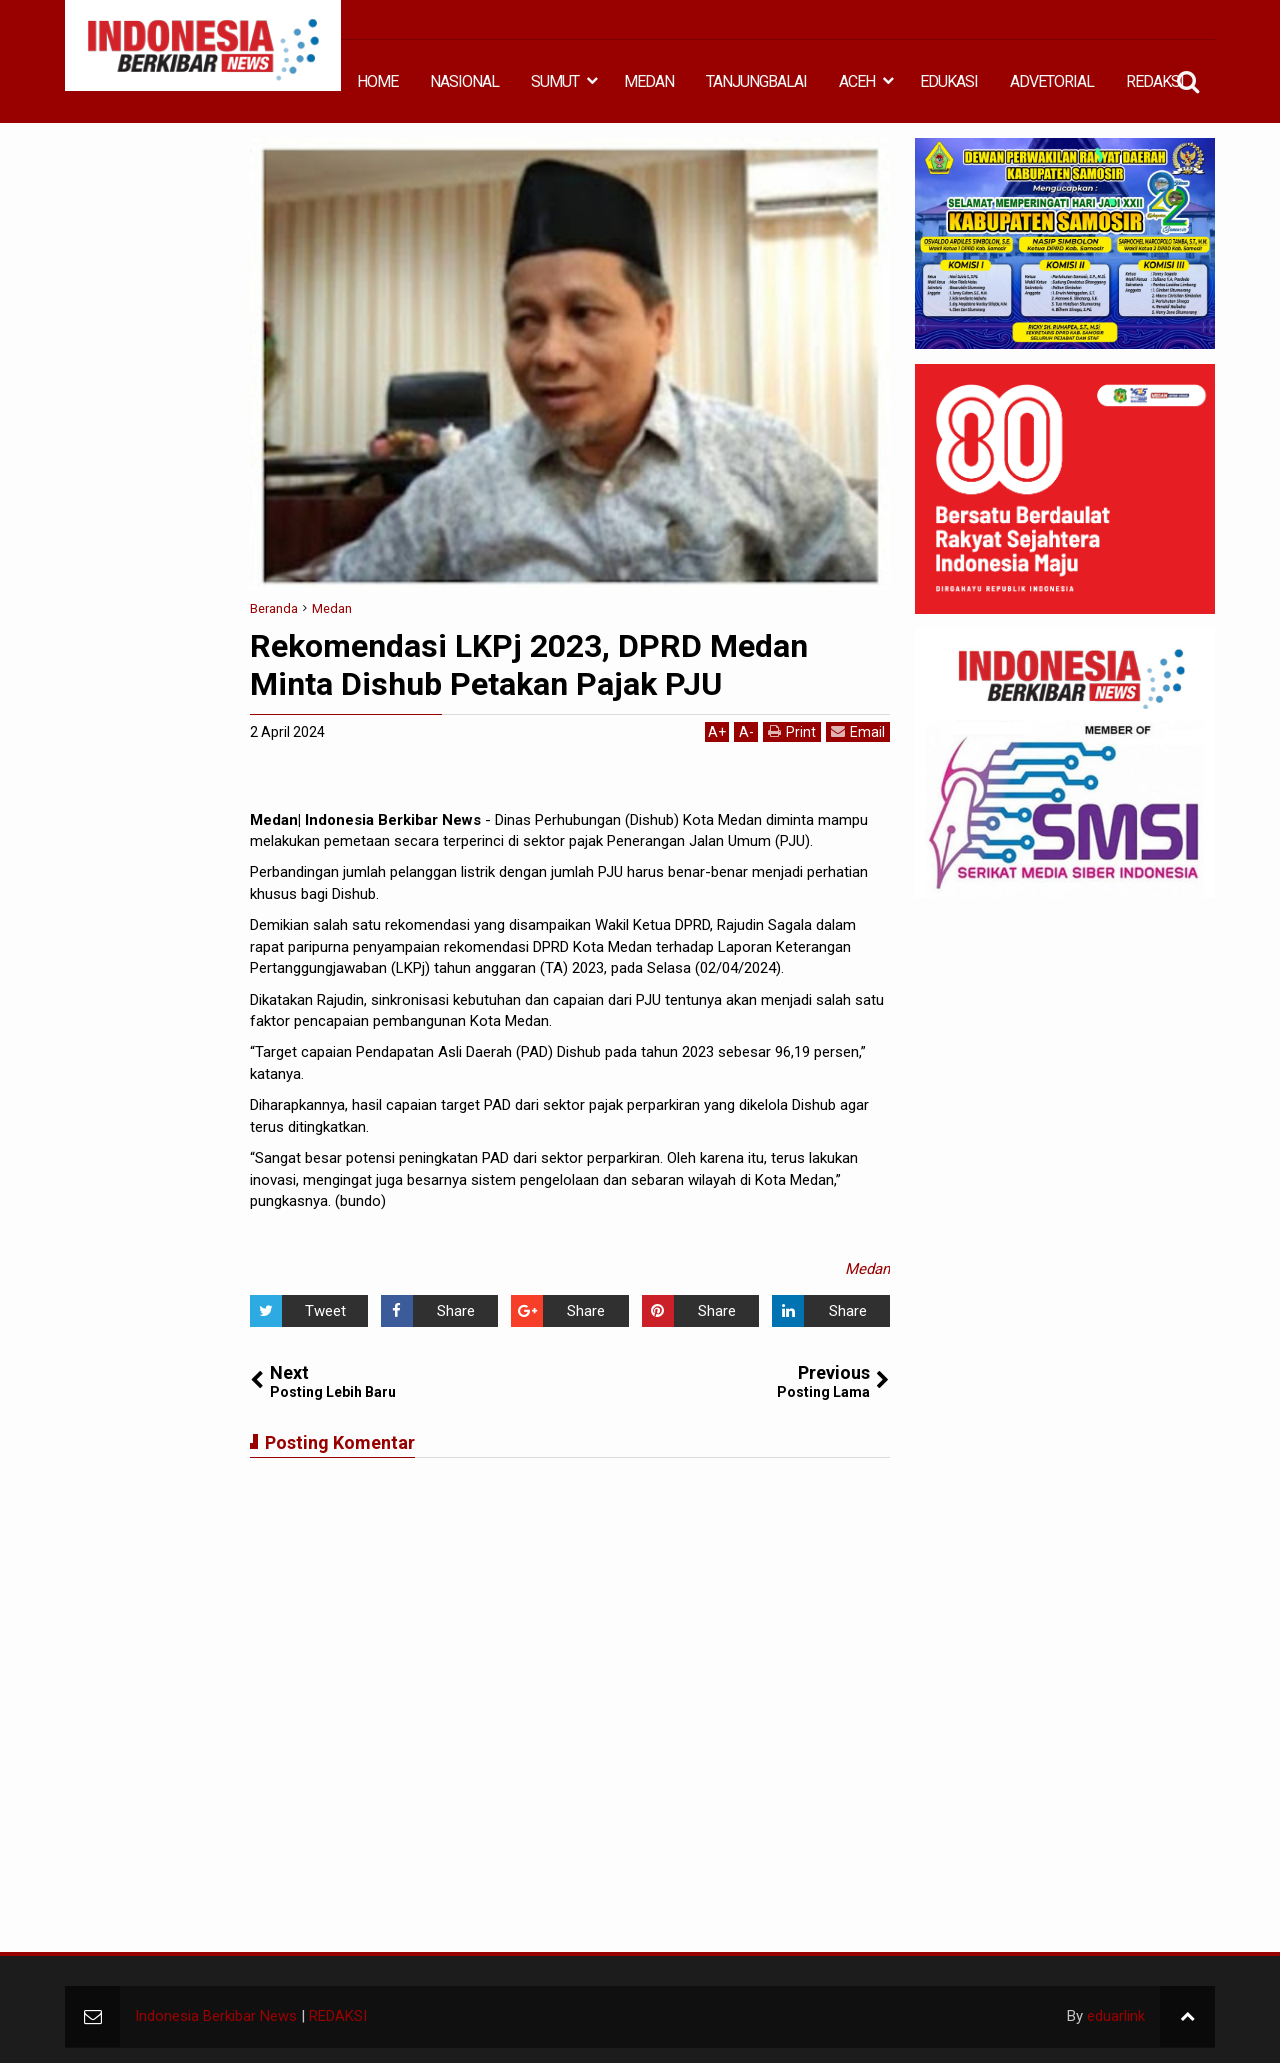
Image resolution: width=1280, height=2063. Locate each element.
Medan (867, 1269)
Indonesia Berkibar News (216, 2016)
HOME (377, 81)
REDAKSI (1155, 81)
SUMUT (555, 81)
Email (858, 731)
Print (792, 731)
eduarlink (1116, 2016)
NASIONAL (464, 81)
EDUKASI (949, 81)
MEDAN (649, 81)
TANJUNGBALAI (756, 81)
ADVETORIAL (1052, 81)
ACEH (857, 81)
